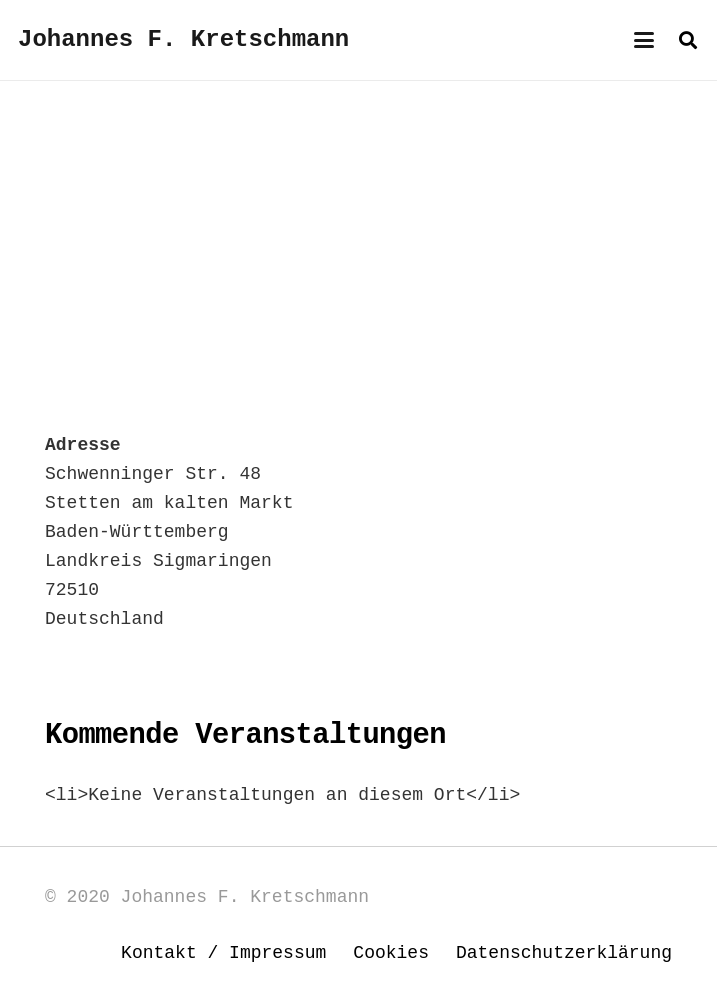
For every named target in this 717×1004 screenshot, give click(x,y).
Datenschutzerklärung (564, 953)
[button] (644, 40)
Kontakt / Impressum (223, 953)
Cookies (391, 953)
